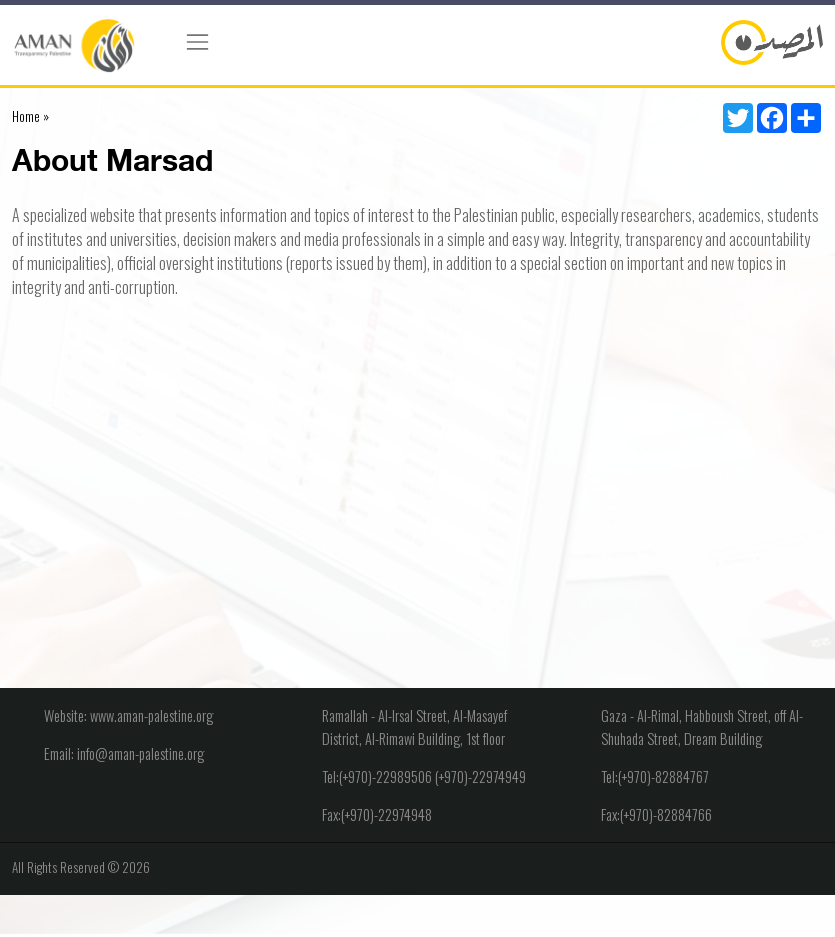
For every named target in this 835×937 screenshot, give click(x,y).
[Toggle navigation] (197, 42)
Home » (30, 116)
